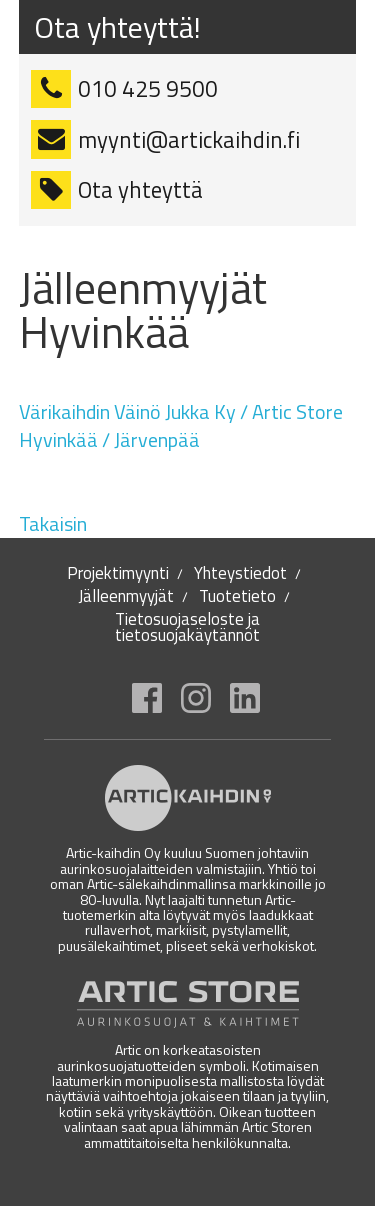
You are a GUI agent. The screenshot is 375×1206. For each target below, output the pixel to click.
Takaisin (53, 523)
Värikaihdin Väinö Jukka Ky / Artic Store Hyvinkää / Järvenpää (181, 425)
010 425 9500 (148, 89)
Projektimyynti (118, 573)
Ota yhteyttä (140, 190)
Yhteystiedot (240, 573)
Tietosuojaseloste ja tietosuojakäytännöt (187, 627)
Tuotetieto (237, 596)
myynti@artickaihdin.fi (189, 140)
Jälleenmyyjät (126, 596)
